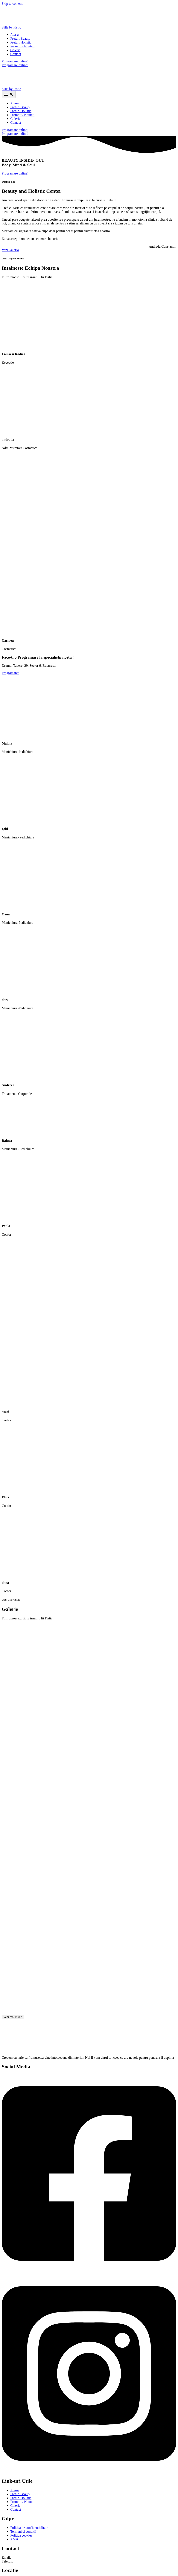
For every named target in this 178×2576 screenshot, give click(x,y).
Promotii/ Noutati (22, 46)
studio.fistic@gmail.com (29, 2557)
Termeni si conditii (23, 2531)
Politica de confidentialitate (29, 2527)
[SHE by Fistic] (18, 23)
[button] (89, 61)
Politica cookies (21, 2535)
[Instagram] (89, 2472)
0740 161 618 (23, 2561)
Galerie (15, 50)
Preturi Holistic (20, 42)
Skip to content (12, 3)
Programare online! (15, 65)
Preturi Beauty (20, 38)
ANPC (15, 2539)
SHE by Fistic (11, 27)
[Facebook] (89, 2272)
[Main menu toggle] (8, 94)
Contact (15, 54)
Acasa (14, 34)
